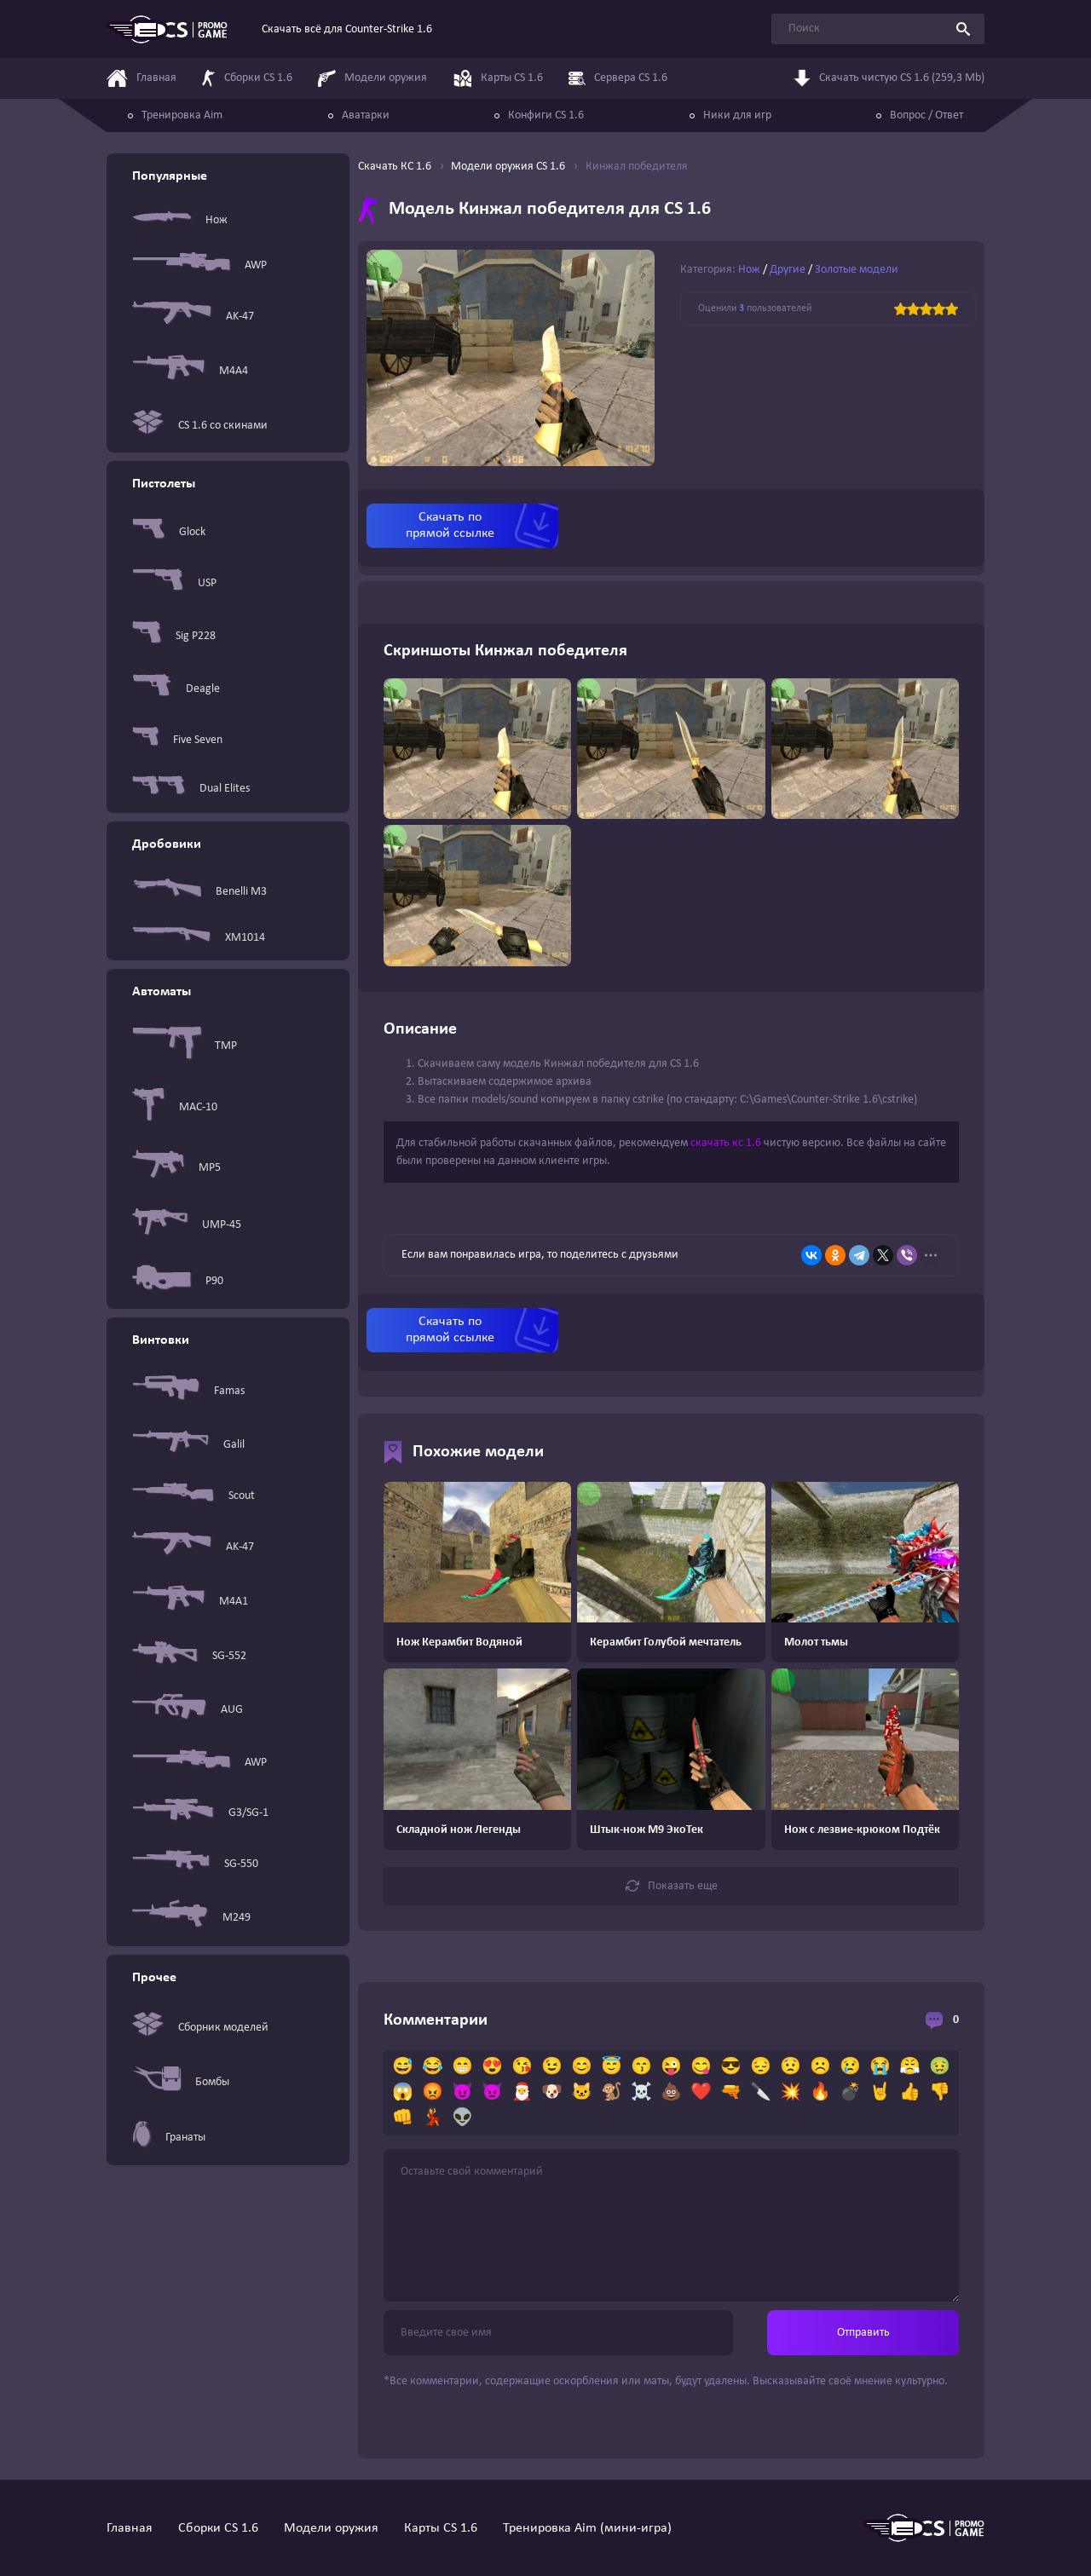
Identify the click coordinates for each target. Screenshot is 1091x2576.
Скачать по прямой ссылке (450, 525)
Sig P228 (174, 635)
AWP (199, 265)
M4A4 (190, 371)
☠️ (641, 2092)
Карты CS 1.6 (440, 2528)
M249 (191, 1917)
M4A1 (190, 1601)
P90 (177, 1281)
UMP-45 (186, 1224)
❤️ (701, 2092)
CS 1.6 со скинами (200, 425)
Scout (193, 1495)
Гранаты (168, 2137)
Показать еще (672, 1886)
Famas (188, 1391)
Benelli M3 (199, 891)
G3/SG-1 (200, 1813)
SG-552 (189, 1655)
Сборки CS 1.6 (218, 2528)
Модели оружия (331, 2528)
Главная (130, 2528)
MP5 (176, 1167)
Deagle (176, 688)
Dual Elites (191, 788)
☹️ (820, 2067)
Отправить (863, 2332)
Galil (188, 1445)
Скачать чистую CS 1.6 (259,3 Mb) (889, 80)
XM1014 (198, 937)
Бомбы (180, 2082)
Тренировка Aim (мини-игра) (587, 2528)
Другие (787, 269)
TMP (184, 1045)
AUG (187, 1709)
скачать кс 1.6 (725, 1143)
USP (174, 583)
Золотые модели (856, 269)
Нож (180, 219)
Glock (168, 532)
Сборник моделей (200, 2027)
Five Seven (177, 739)
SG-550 (195, 1863)
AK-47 (193, 316)
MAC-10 (174, 1107)
